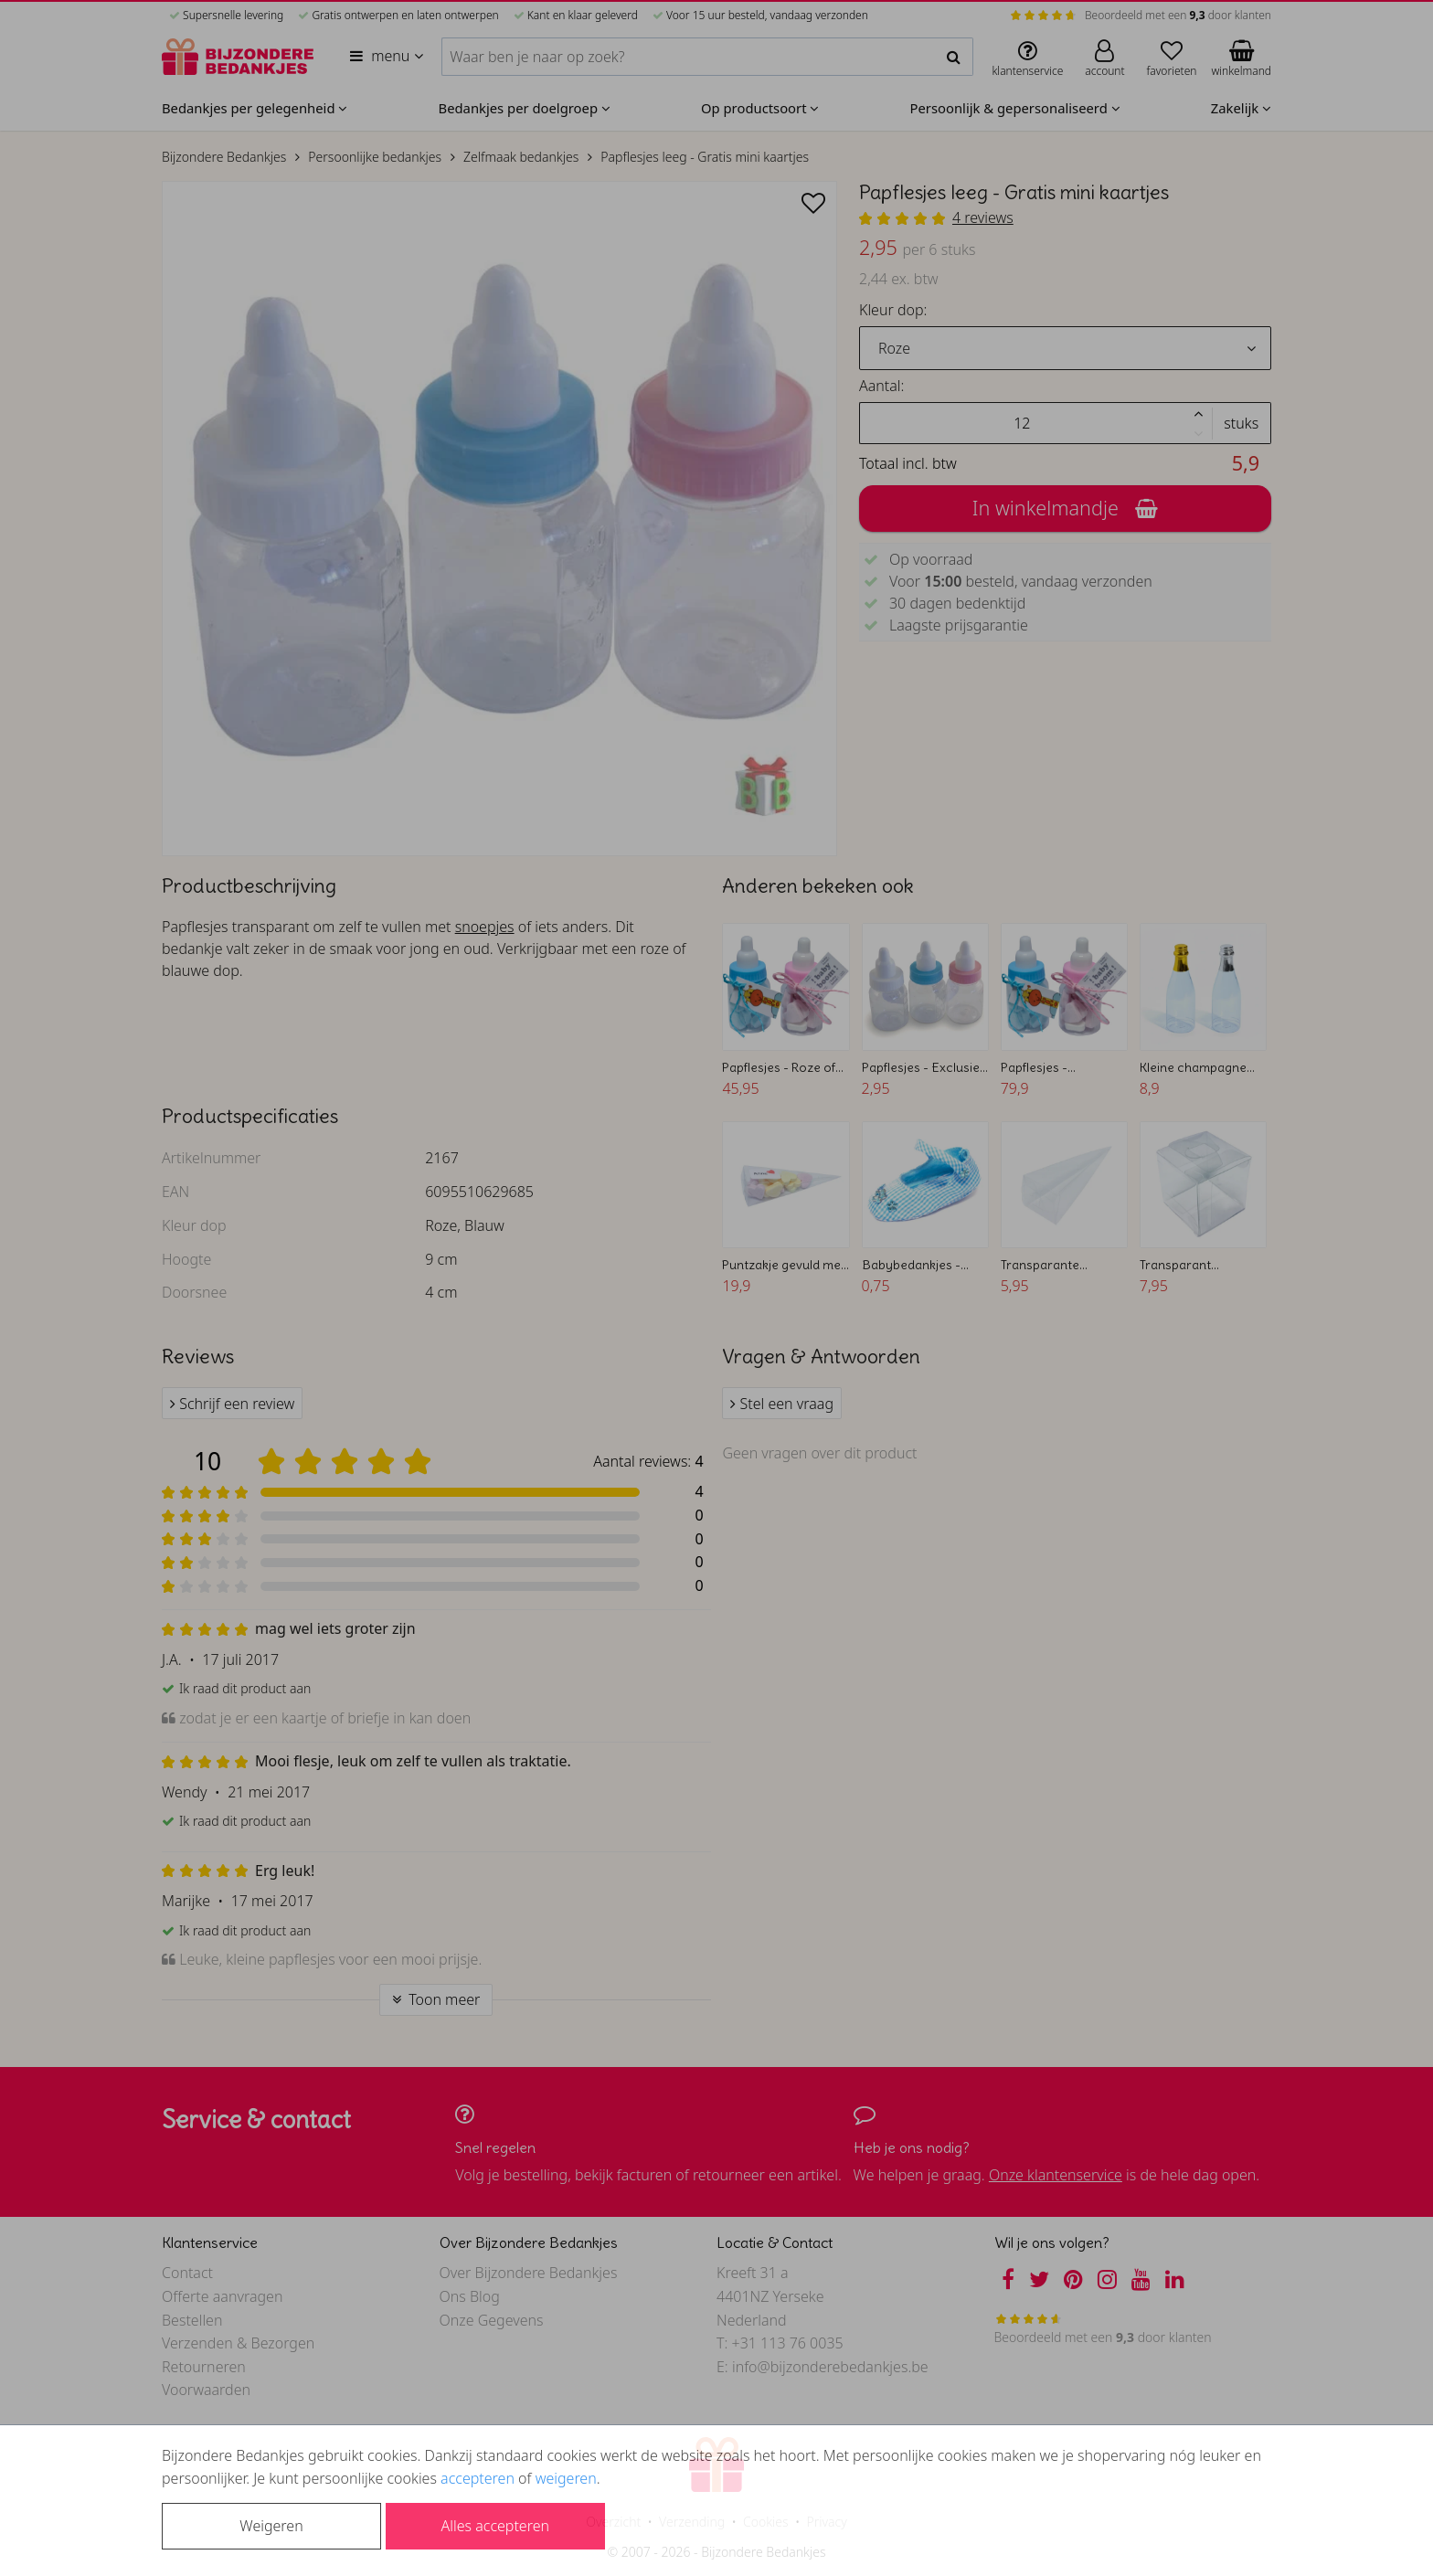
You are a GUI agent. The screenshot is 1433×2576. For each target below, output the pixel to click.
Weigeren (271, 2526)
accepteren (478, 2478)
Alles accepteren (495, 2526)
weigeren (566, 2478)
